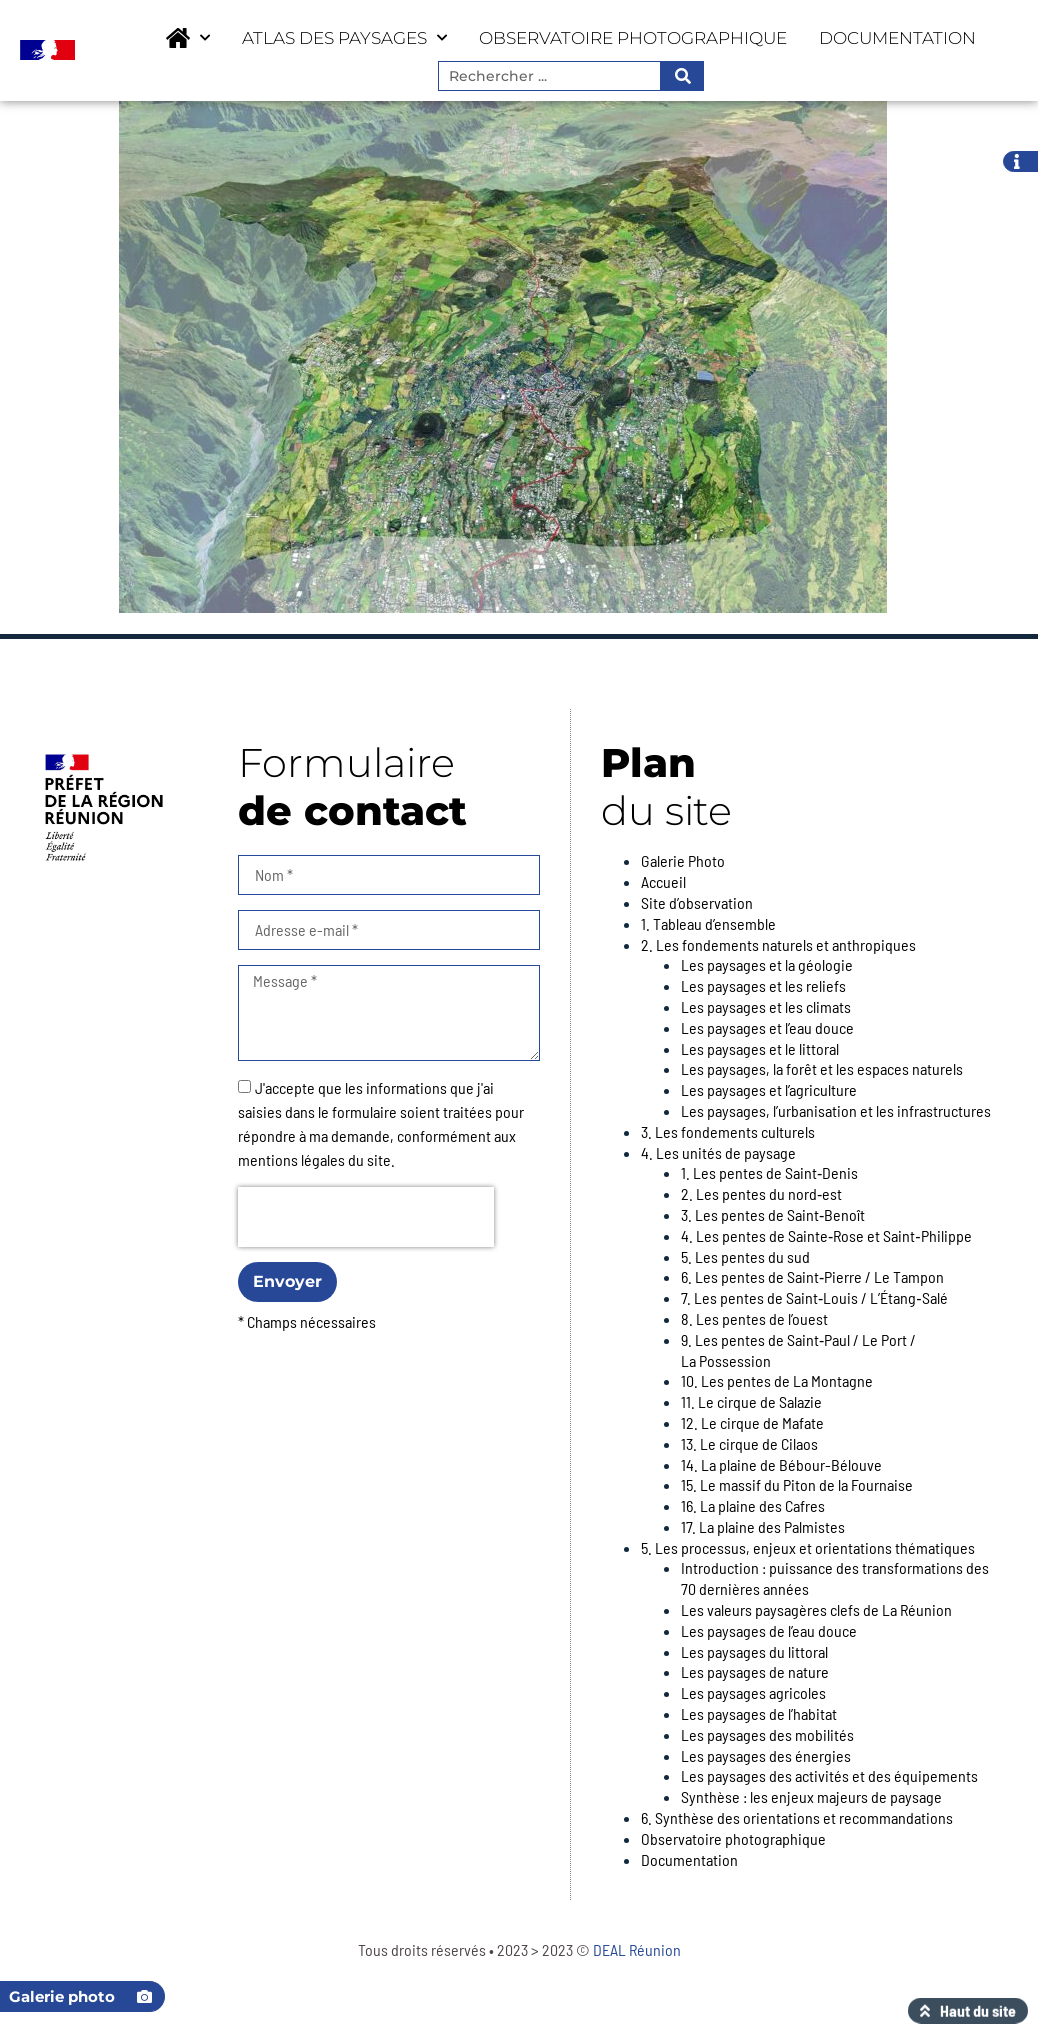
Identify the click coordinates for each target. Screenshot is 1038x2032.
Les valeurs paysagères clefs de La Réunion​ (816, 1609)
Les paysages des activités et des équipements (829, 1775)
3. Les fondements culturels (728, 1131)
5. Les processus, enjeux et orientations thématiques (808, 1547)
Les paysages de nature (755, 1671)
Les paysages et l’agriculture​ (769, 1089)
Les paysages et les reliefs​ (763, 985)
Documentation (897, 38)
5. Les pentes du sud (745, 1256)
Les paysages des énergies (766, 1755)
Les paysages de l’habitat (759, 1713)
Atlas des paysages (344, 38)
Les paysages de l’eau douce (769, 1630)
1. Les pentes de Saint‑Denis (769, 1172)
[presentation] (366, 1217)
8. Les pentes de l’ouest (754, 1318)
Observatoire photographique (633, 38)
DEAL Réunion (637, 1949)
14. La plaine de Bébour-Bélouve (781, 1464)
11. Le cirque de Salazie (751, 1401)
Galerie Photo (683, 860)
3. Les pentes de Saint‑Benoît (773, 1214)
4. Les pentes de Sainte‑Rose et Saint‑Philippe (826, 1235)
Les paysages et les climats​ (766, 1006)
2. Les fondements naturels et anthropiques (778, 944)
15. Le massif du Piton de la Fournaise (797, 1484)
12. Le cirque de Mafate (752, 1422)
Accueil (663, 881)
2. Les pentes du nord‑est (761, 1193)
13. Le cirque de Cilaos (749, 1443)
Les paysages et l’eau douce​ (767, 1027)
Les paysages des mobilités (767, 1734)
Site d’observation (697, 902)
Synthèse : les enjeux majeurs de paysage (811, 1796)
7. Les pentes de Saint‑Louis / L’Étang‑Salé (814, 1297)
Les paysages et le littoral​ (760, 1048)
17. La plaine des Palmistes (763, 1526)
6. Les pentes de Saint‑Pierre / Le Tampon (812, 1276)
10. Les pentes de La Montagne (777, 1380)
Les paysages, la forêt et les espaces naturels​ (822, 1068)
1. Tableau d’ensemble (708, 923)
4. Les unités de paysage (718, 1152)
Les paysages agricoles (753, 1692)
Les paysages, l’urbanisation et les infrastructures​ (836, 1110)
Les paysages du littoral (754, 1651)
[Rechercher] (681, 76)
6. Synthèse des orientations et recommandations (797, 1817)
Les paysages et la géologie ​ (768, 964)
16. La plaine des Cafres (753, 1505)
